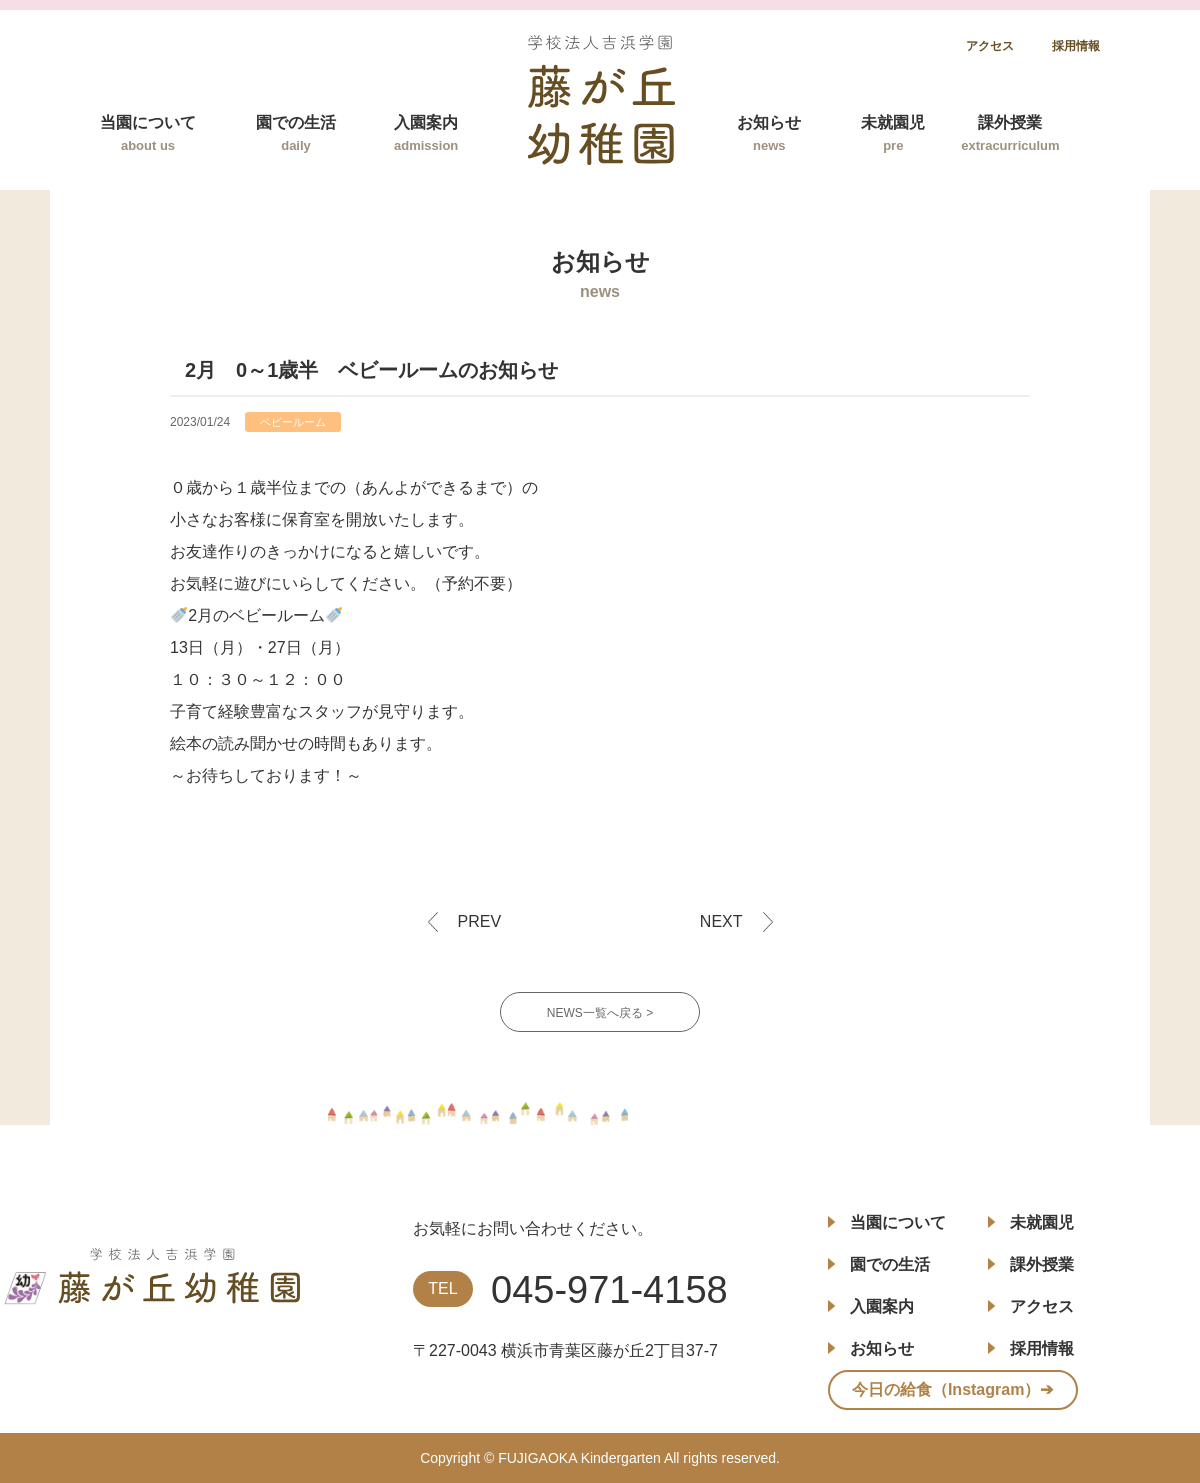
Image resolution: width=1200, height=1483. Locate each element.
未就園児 (893, 133)
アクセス (990, 46)
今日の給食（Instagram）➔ (952, 1389)
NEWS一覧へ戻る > (600, 1013)
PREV (480, 921)
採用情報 (1076, 46)
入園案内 (426, 133)
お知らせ (769, 133)
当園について (148, 133)
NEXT (721, 921)
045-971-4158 (609, 1290)
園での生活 (296, 133)
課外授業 (1010, 133)
